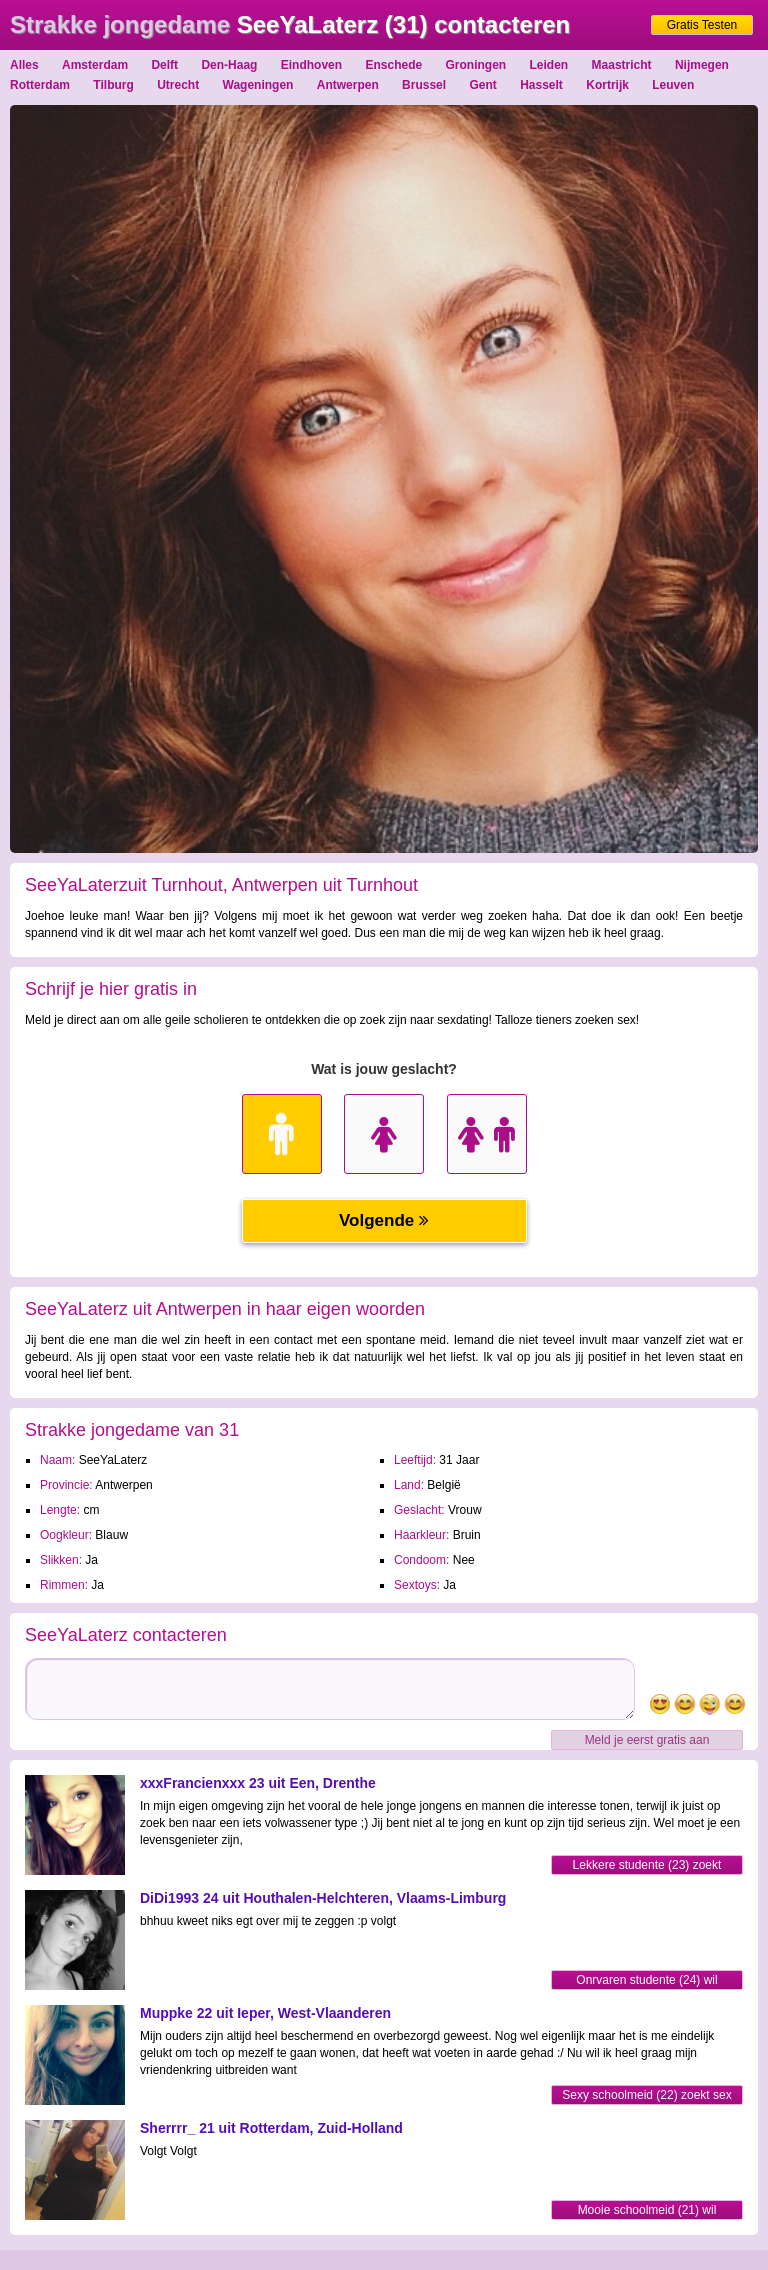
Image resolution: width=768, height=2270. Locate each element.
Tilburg (113, 85)
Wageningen (258, 85)
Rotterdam (40, 85)
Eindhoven (311, 65)
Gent (482, 85)
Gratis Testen (702, 25)
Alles (24, 65)
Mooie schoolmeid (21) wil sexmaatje (647, 2211)
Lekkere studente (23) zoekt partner (647, 1866)
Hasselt (541, 85)
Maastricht (622, 65)
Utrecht (178, 85)
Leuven (673, 85)
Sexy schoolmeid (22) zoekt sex (646, 2095)
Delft (164, 65)
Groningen (476, 65)
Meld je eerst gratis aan (647, 1740)
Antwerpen (348, 85)
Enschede (393, 65)
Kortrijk (607, 85)
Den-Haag (229, 65)
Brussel (424, 85)
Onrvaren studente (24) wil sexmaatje (646, 1981)
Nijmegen (702, 65)
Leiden (549, 65)
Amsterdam (95, 65)
